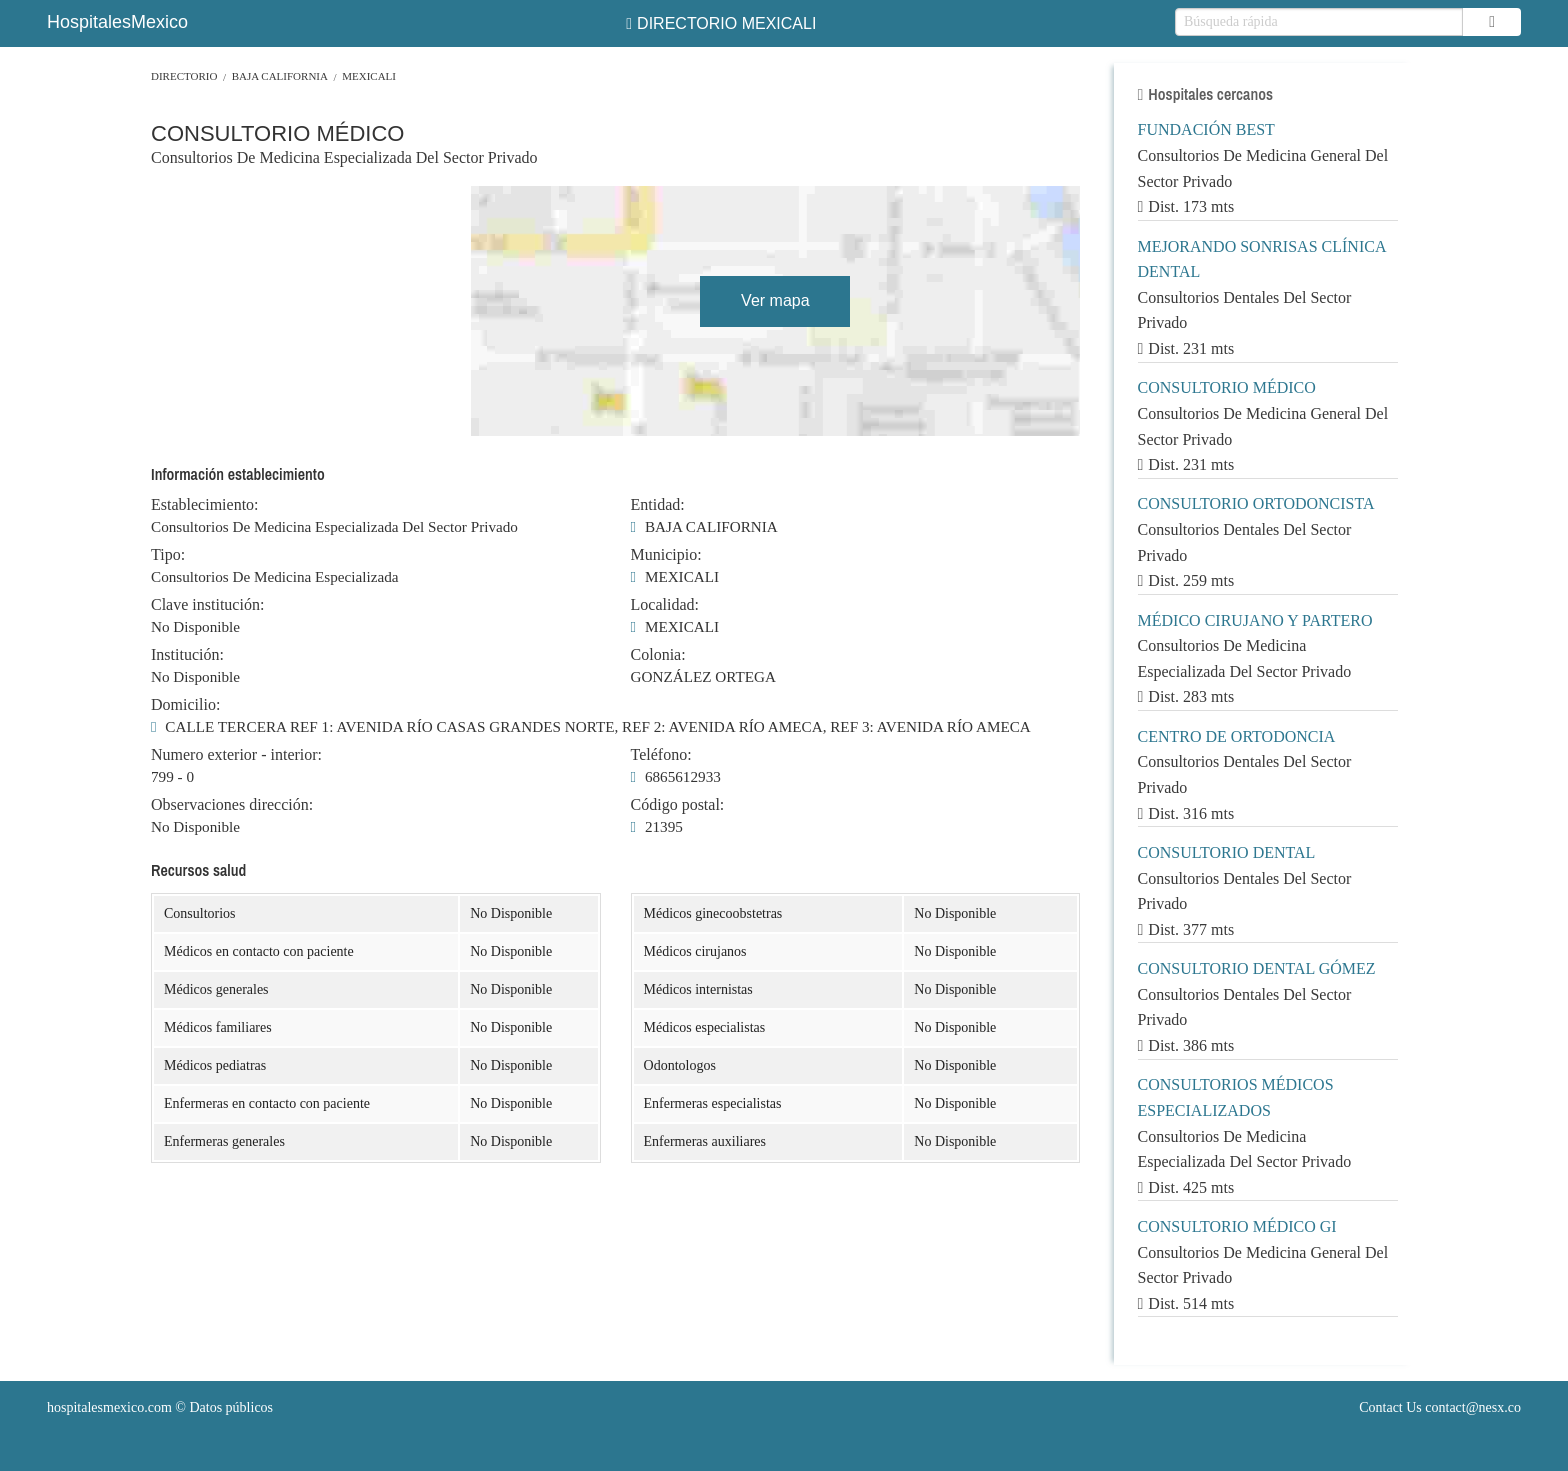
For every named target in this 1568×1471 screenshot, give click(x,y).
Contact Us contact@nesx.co (1440, 1407)
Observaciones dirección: (232, 805)
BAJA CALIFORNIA (280, 76)
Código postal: (678, 805)
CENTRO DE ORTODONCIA (1237, 736)
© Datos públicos (160, 1407)
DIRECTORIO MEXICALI (721, 23)
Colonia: (658, 655)
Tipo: (168, 555)
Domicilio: (185, 705)
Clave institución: (207, 605)
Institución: (187, 655)
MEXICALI (369, 76)
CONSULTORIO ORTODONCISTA (1256, 503)
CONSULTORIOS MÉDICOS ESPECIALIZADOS (1236, 1097)
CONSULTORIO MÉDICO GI (1237, 1226)
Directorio (184, 76)
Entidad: (658, 505)
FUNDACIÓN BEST (1206, 129)
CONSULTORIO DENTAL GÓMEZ (1257, 968)
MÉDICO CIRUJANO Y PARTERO (1255, 620)
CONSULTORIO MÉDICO (1227, 387)
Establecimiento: (205, 505)
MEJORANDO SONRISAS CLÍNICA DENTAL (1262, 259)
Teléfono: (661, 755)
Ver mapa (775, 300)
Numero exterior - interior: (236, 755)
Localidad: (665, 605)
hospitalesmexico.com (109, 1407)
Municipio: (666, 555)
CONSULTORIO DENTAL (1227, 852)
